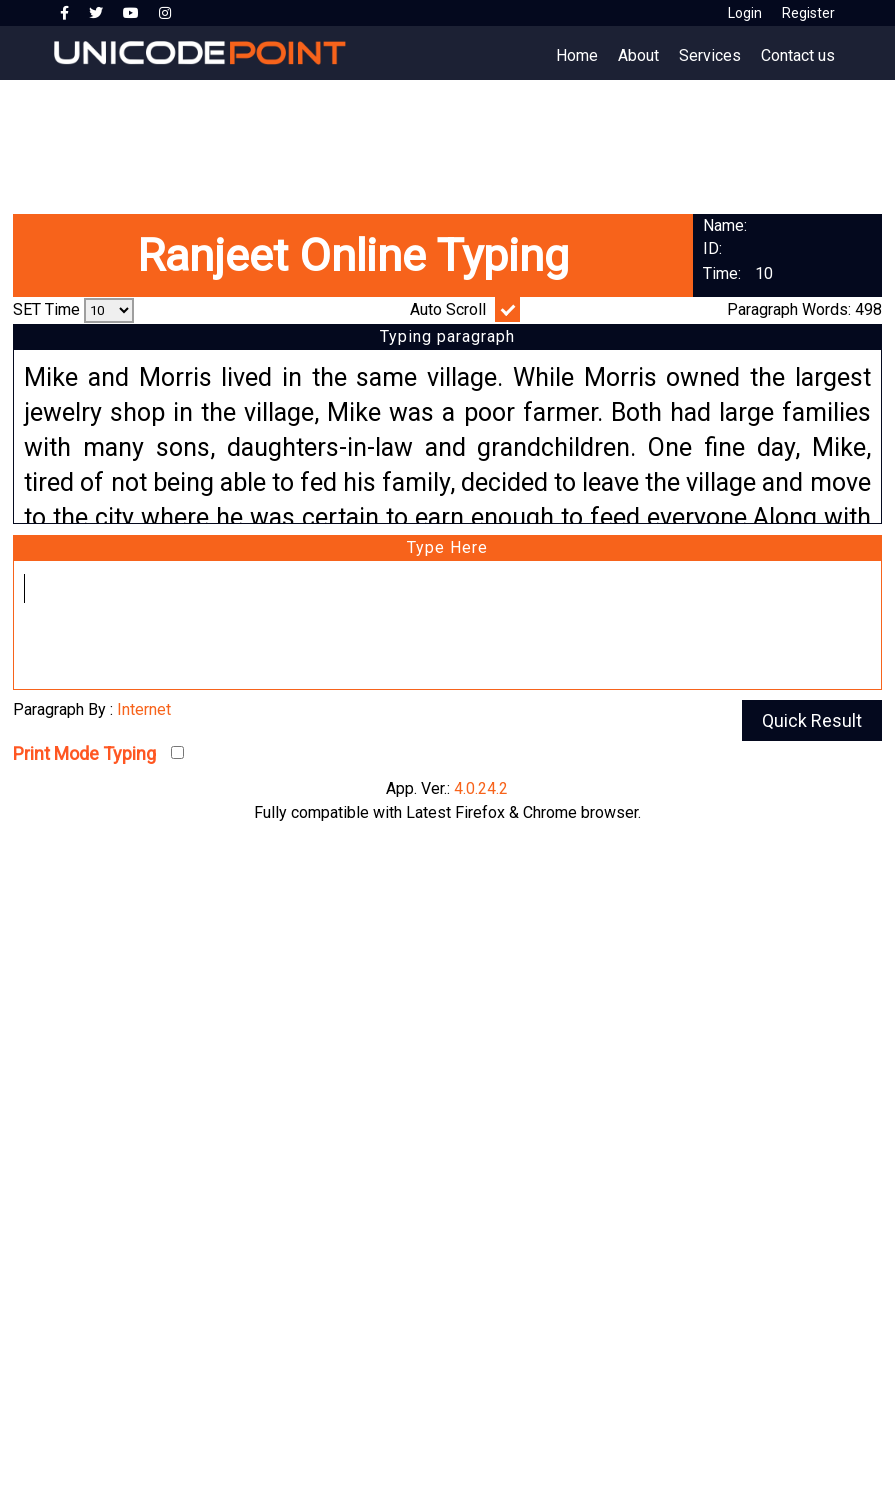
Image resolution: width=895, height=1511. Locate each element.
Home (577, 55)
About (638, 55)
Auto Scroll (448, 309)
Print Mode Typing (84, 753)
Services (710, 55)
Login (745, 13)
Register (808, 13)
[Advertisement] (447, 140)
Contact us (798, 55)
